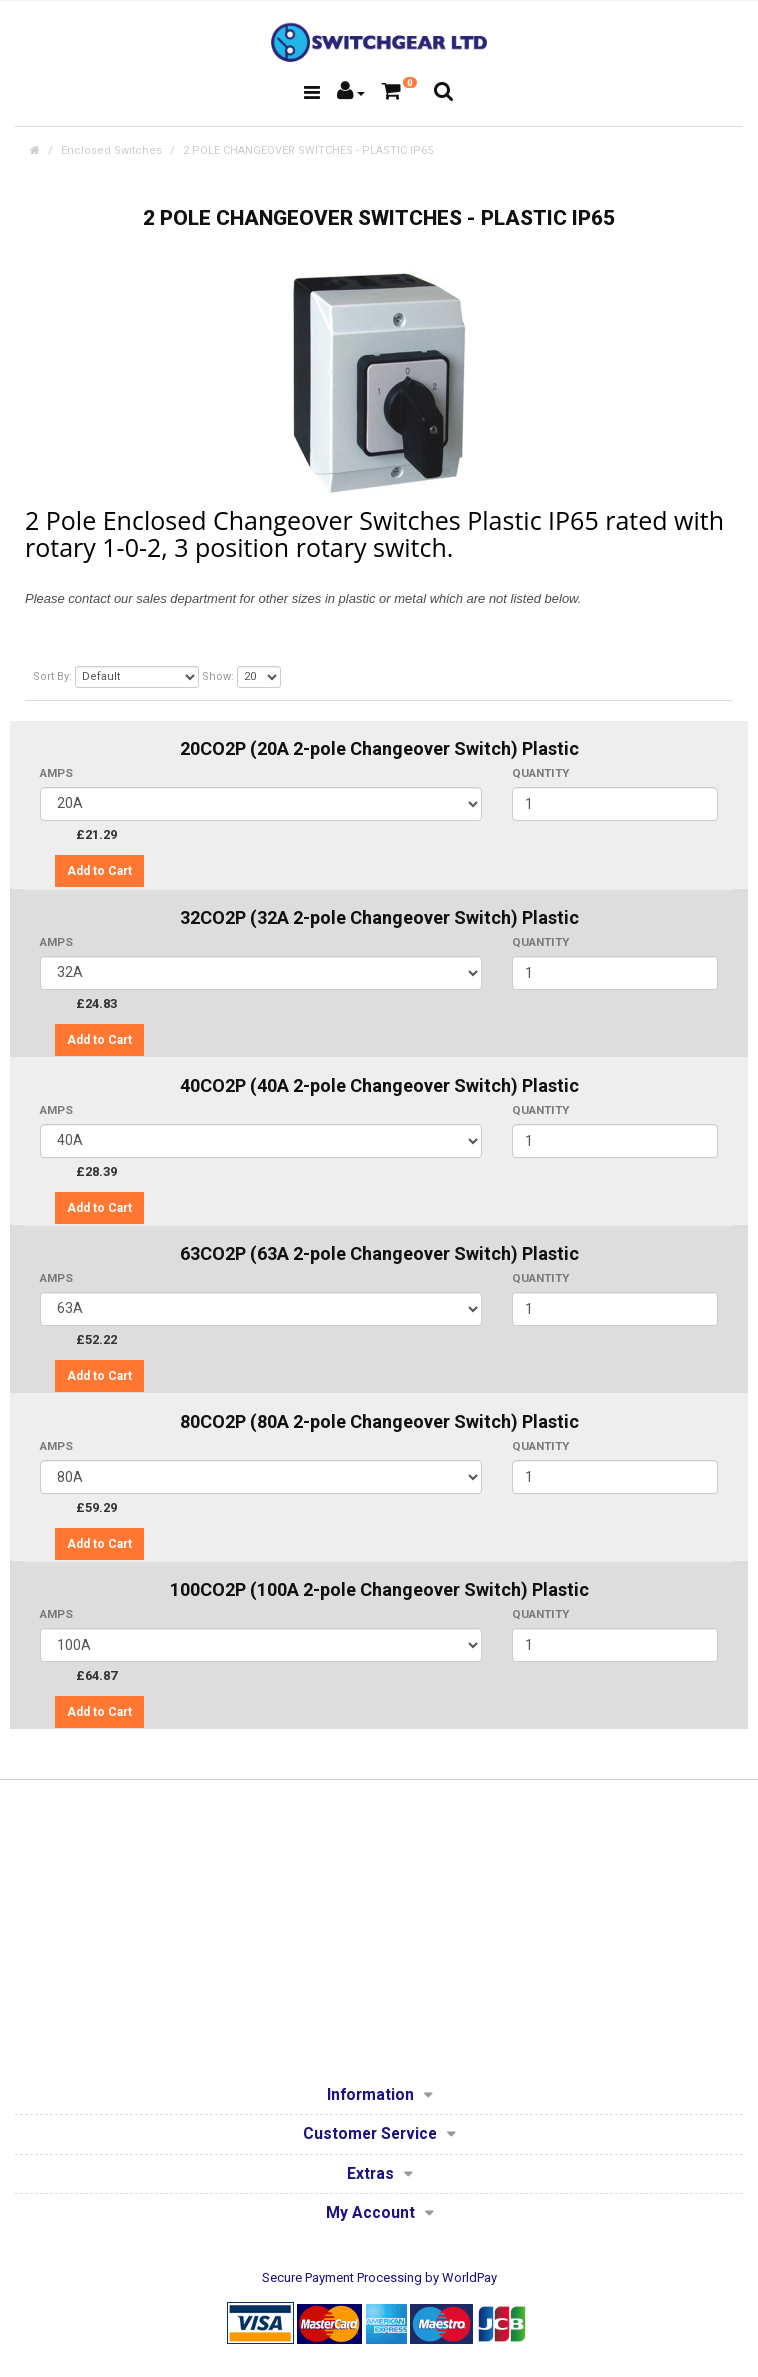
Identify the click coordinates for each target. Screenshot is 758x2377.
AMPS (56, 773)
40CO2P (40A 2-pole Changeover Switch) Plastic (379, 1085)
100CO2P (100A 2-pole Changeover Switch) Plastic (379, 1589)
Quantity (540, 773)
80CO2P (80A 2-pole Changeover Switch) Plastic (379, 1421)
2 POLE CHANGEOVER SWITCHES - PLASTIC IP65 (308, 150)
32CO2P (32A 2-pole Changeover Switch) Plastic (379, 917)
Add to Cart (99, 871)
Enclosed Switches (111, 150)
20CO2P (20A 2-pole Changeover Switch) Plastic (379, 748)
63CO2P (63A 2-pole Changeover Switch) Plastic (379, 1253)
